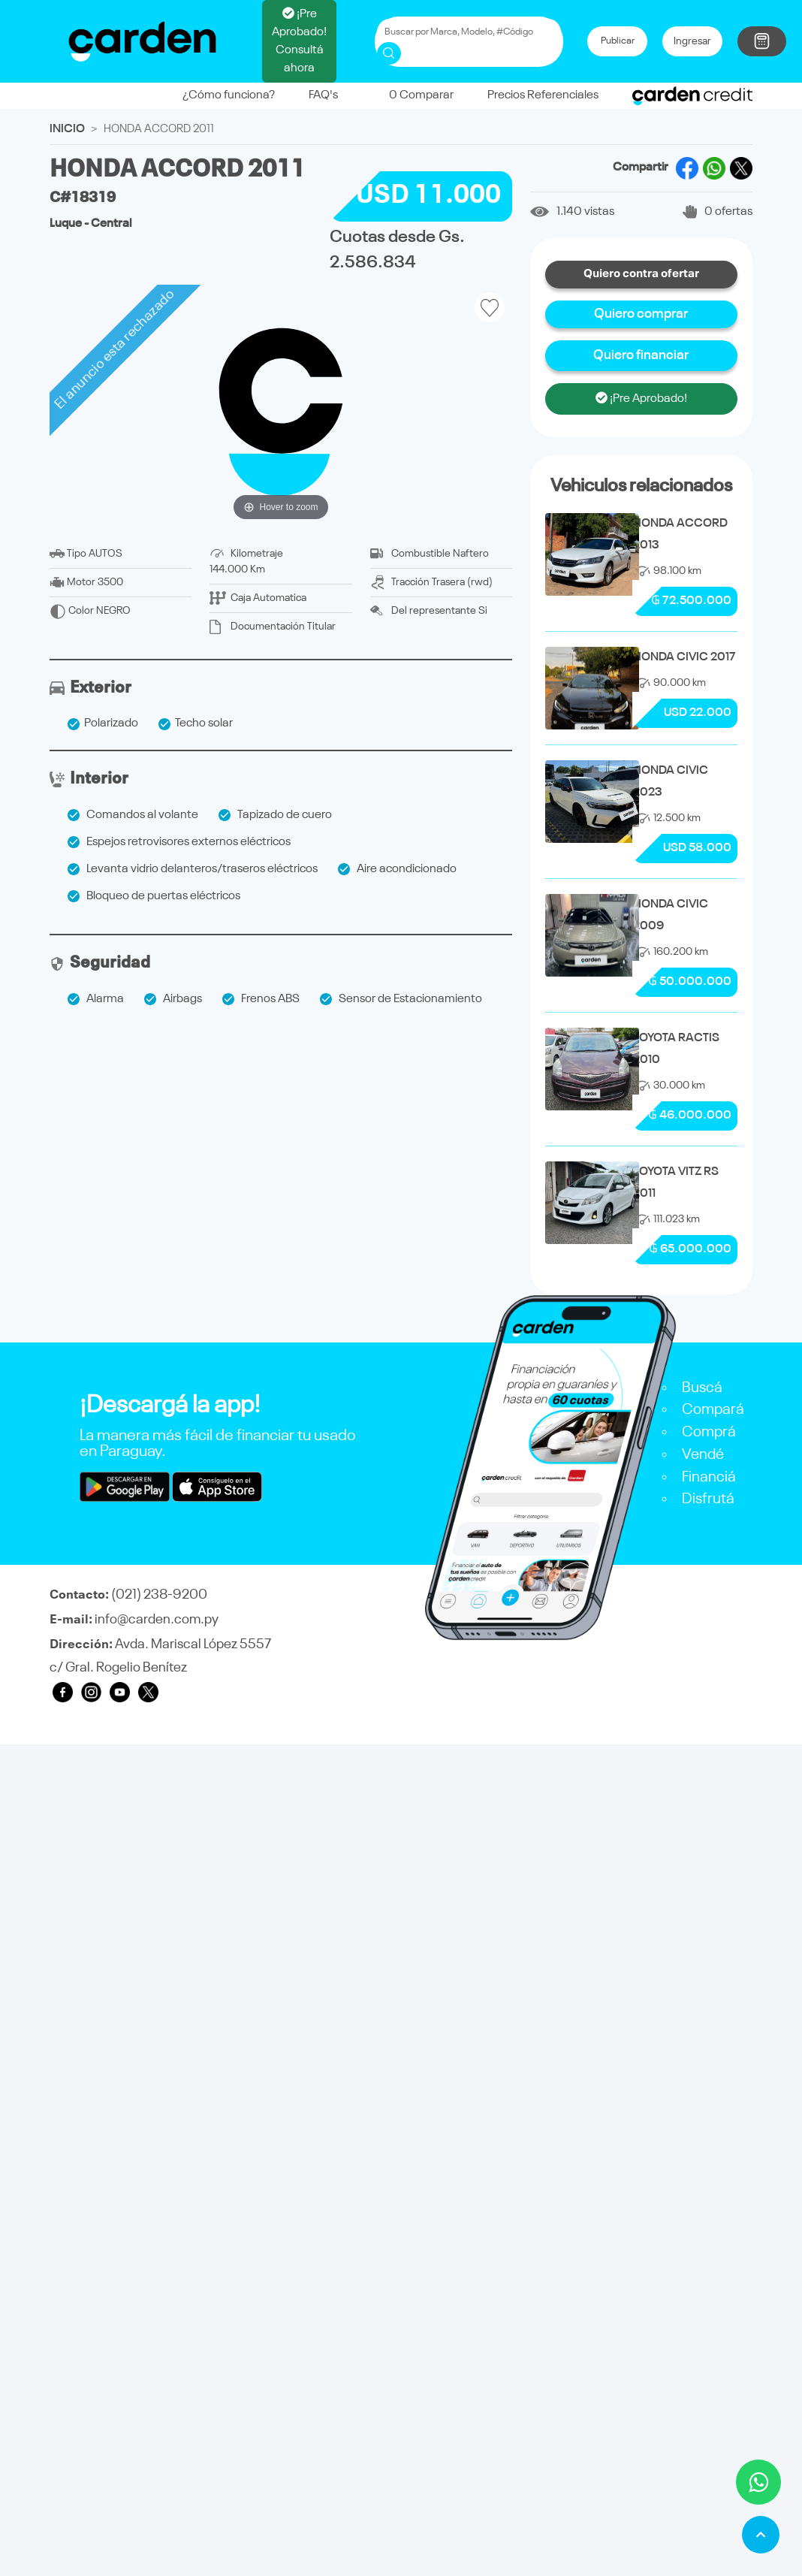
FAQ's (323, 95)
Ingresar (692, 41)
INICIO (67, 129)
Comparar (413, 95)
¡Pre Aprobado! (641, 398)
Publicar (618, 41)
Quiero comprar (641, 314)
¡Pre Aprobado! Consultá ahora (299, 40)
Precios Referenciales (542, 95)
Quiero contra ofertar (641, 274)
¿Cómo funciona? (228, 95)
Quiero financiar (641, 355)
